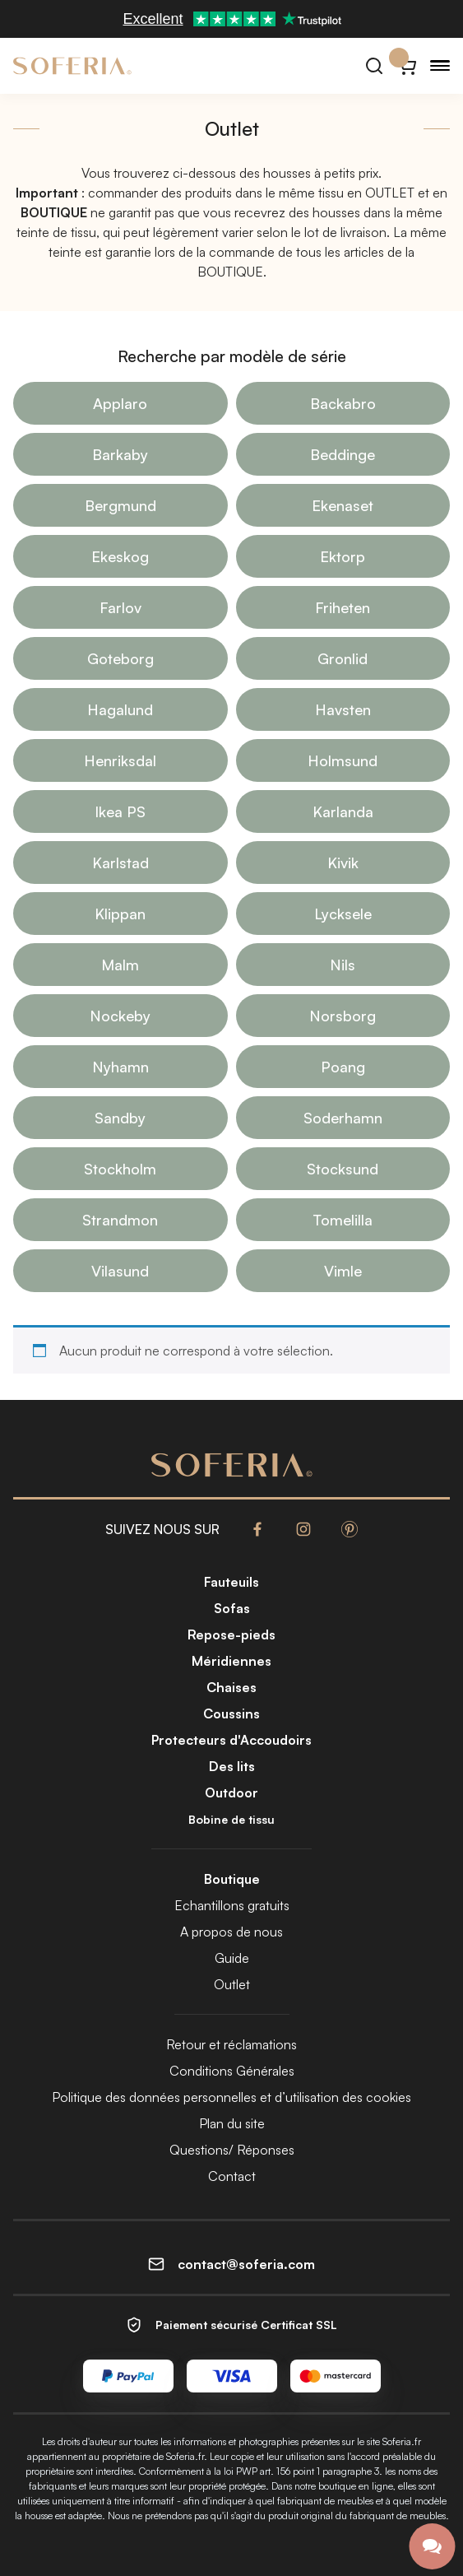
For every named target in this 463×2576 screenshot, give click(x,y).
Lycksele (343, 913)
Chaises (231, 1687)
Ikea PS (120, 811)
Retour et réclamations (231, 2044)
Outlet (232, 1984)
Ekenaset (342, 505)
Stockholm (120, 1169)
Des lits (232, 1766)
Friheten (342, 607)
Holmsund (342, 760)
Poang (343, 1067)
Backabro (343, 403)
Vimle (343, 1271)
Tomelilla (343, 1220)
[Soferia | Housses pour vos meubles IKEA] (72, 66)
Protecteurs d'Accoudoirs (231, 1740)
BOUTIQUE (230, 271)
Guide (232, 1958)
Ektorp (342, 556)
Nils (342, 965)
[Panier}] (407, 66)
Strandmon (120, 1220)
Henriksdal (120, 760)
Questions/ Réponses (231, 2149)
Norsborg (342, 1016)
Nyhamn (120, 1067)
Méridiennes (231, 1661)
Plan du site (232, 2123)
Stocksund (342, 1169)
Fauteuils (231, 1582)
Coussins (231, 1713)
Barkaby (120, 454)
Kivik (343, 862)
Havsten (343, 709)
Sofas (232, 1608)
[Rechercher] (374, 66)
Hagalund (120, 709)
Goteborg (120, 658)
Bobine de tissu (231, 1819)
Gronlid (342, 658)
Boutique (232, 1879)
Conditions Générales (231, 2070)
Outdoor (231, 1792)
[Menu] (440, 66)
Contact (232, 2176)
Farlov (120, 607)
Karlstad (120, 862)
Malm (120, 965)
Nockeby (120, 1016)
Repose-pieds (231, 1634)
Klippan (120, 913)
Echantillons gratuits (231, 1905)
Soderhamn (342, 1118)
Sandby (120, 1118)
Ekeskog (120, 556)
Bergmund (120, 505)
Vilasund (120, 1271)
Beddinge (342, 454)
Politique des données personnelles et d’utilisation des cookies (231, 2097)
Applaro (120, 403)
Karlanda (343, 811)
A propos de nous (231, 1931)
